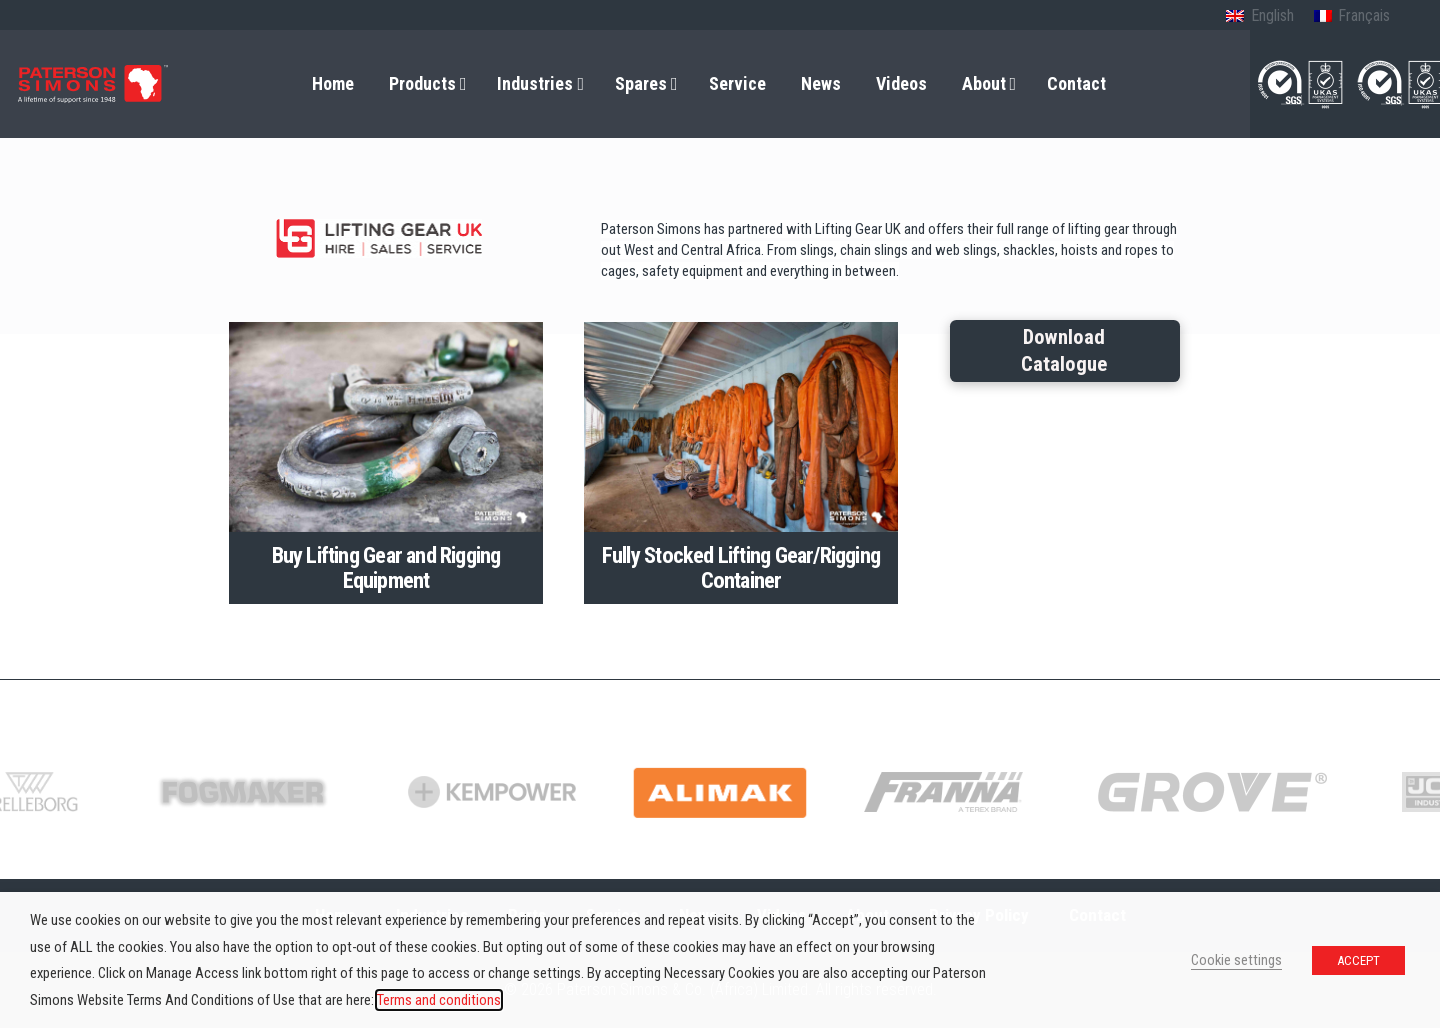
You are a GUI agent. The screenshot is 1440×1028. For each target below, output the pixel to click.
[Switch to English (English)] (1259, 17)
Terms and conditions (439, 1000)
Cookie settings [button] (1236, 960)
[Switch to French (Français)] (1352, 17)
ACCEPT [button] (1358, 960)
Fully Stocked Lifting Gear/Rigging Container (741, 567)
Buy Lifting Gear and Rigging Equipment (386, 567)
